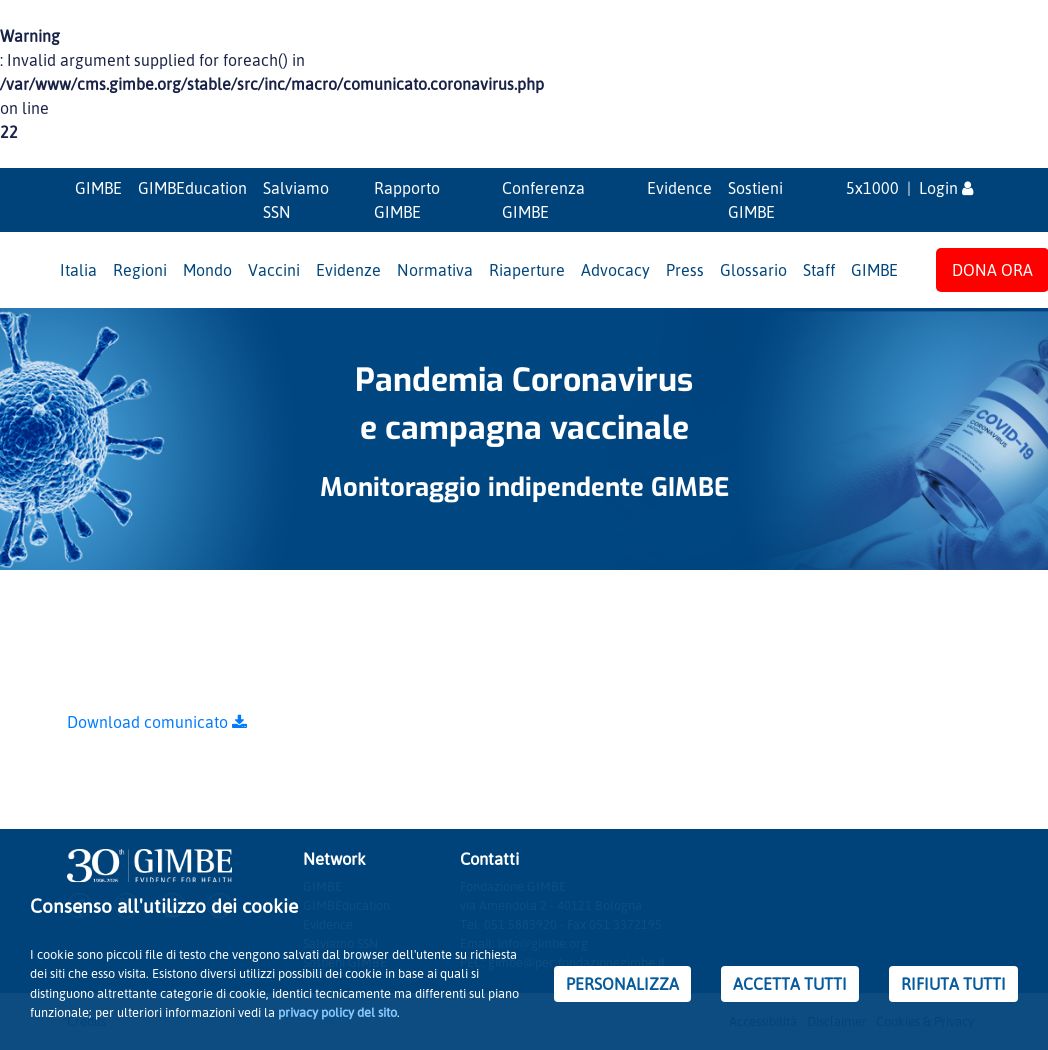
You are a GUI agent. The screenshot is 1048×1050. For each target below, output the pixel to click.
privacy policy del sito (337, 1012)
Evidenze (348, 270)
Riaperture (527, 270)
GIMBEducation (192, 188)
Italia (78, 270)
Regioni (140, 270)
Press (685, 270)
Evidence (679, 188)
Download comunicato (157, 722)
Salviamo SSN (296, 200)
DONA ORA (992, 270)
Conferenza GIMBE (543, 200)
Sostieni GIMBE (755, 200)
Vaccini (274, 270)
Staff (819, 270)
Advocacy (615, 270)
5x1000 (872, 188)
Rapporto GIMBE (407, 200)
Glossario (753, 270)
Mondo (207, 270)
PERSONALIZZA (622, 984)
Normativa (435, 270)
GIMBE (98, 188)
